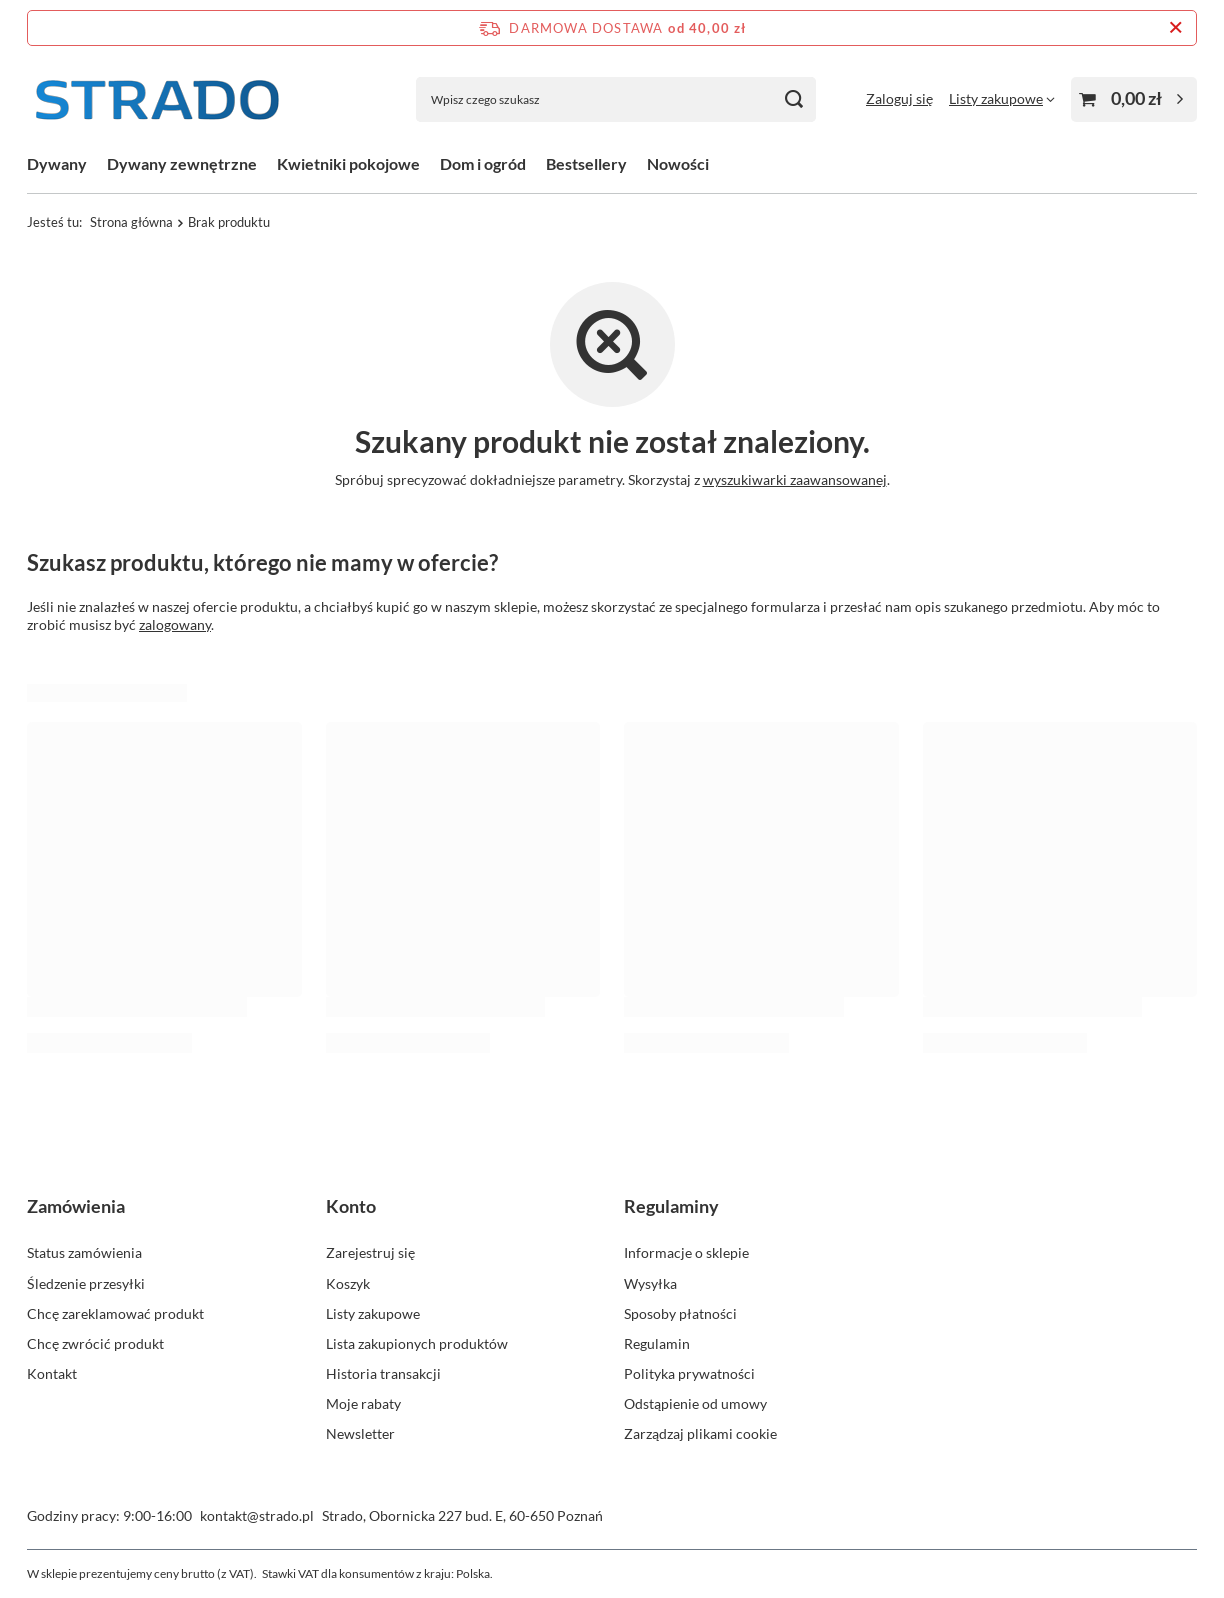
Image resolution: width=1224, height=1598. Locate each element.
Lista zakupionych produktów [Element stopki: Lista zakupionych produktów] (417, 1343)
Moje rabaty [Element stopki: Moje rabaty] (363, 1403)
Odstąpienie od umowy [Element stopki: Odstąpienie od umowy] (695, 1403)
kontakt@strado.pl (257, 1515)
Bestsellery (586, 163)
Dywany (57, 163)
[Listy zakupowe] (1002, 98)
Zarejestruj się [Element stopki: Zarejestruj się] (370, 1252)
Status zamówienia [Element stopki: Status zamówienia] (84, 1252)
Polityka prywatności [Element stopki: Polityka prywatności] (689, 1373)
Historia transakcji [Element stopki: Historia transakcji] (383, 1373)
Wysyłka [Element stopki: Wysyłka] (650, 1283)
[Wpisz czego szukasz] (616, 99)
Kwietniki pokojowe (348, 163)
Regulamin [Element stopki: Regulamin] (657, 1343)
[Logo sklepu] (157, 99)
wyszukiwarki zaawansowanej (795, 479)
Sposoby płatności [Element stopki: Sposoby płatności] (680, 1313)
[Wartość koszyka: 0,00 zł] (1134, 99)
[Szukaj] (793, 99)
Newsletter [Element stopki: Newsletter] (360, 1433)
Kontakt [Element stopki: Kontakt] (52, 1373)
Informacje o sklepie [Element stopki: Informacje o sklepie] (686, 1252)
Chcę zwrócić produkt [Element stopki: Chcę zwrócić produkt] (95, 1343)
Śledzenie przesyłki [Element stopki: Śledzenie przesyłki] (86, 1283)
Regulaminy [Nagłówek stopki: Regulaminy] (671, 1206)
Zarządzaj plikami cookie (700, 1433)
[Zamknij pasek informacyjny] (1175, 28)
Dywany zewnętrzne (182, 163)
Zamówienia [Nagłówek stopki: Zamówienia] (76, 1206)
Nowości (678, 163)
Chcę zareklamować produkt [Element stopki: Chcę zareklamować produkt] (115, 1313)
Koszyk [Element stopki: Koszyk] (348, 1283)
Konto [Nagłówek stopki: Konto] (351, 1206)
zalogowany (175, 624)
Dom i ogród (483, 163)
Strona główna (131, 222)
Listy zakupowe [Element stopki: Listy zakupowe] (373, 1313)
